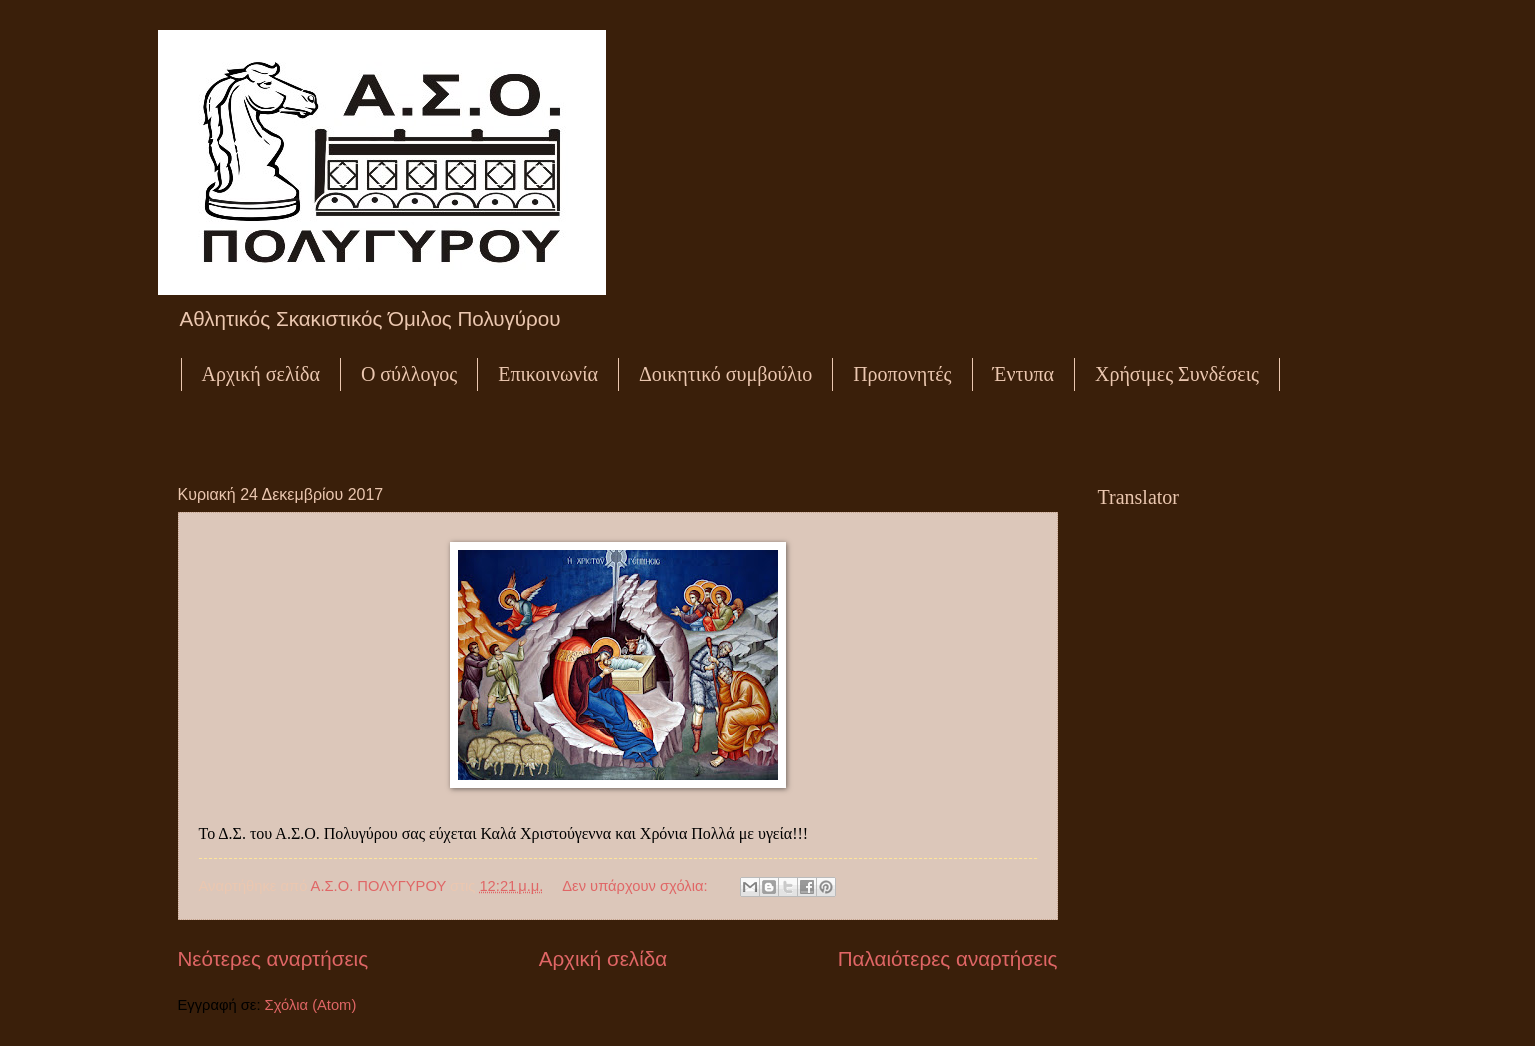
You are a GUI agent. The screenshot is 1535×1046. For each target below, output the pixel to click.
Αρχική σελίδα (261, 374)
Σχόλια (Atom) (311, 1005)
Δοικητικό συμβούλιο (725, 374)
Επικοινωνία (548, 374)
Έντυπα (1023, 374)
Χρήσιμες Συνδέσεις (1177, 374)
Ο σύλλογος (409, 374)
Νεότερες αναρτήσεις (273, 958)
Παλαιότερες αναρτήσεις (948, 958)
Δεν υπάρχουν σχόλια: (636, 886)
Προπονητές (902, 374)
